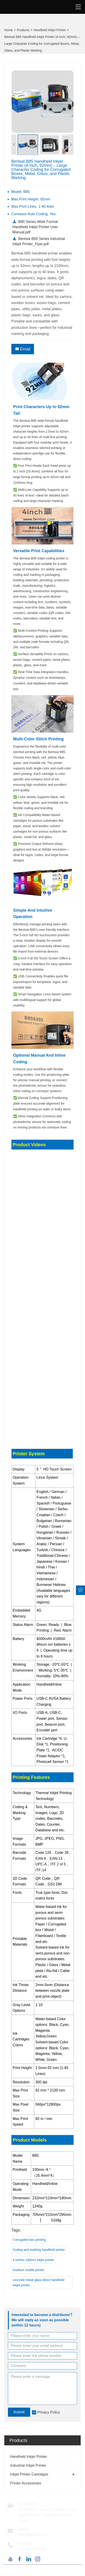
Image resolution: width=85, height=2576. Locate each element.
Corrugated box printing (29, 2240)
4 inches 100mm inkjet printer (33, 2260)
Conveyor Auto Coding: (30, 214)
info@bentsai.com (32, 2535)
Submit (19, 2412)
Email (22, 349)
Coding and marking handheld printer (39, 2250)
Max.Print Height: (25, 199)
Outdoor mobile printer (28, 2270)
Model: (16, 192)
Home (8, 30)
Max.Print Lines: (24, 206)
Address (27, 2504)
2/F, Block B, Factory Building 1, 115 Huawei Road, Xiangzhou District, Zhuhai (47, 2515)
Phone (25, 2543)
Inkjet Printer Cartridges (29, 2474)
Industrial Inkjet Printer (28, 2465)
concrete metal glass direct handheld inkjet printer (38, 2282)
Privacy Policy (48, 2412)
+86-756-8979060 (32, 2549)
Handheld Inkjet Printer (50, 30)
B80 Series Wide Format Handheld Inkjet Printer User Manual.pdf (35, 227)
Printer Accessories (25, 2483)
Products (23, 30)
